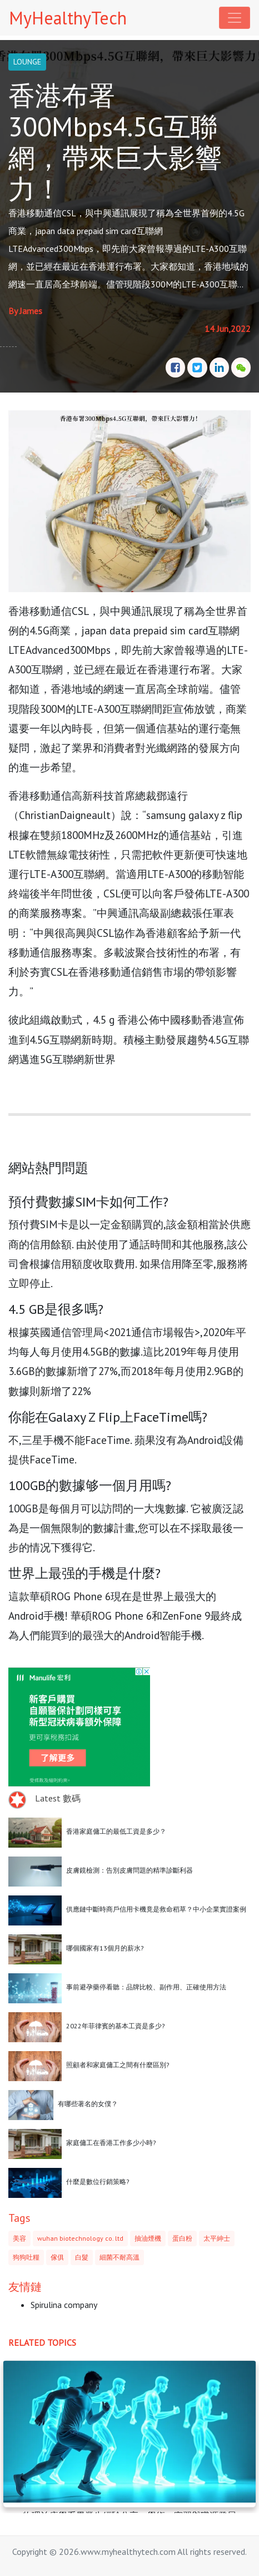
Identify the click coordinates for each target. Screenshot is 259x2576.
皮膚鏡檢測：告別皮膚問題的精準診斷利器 (129, 1870)
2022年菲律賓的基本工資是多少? (115, 2026)
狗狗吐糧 (26, 2257)
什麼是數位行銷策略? (98, 2181)
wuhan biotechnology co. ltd (80, 2238)
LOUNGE (27, 62)
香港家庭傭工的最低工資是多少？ (116, 1831)
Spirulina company (64, 2304)
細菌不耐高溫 (119, 2257)
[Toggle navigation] (234, 18)
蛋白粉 (182, 2238)
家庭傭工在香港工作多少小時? (111, 2142)
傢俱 (57, 2257)
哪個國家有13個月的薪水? (105, 1948)
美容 (19, 2238)
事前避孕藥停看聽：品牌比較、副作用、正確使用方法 (146, 1987)
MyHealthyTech (68, 17)
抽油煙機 (148, 2238)
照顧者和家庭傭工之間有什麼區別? (118, 2065)
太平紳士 (216, 2238)
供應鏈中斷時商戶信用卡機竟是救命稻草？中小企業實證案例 (156, 1909)
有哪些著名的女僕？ (88, 2103)
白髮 (81, 2257)
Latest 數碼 (58, 1798)
